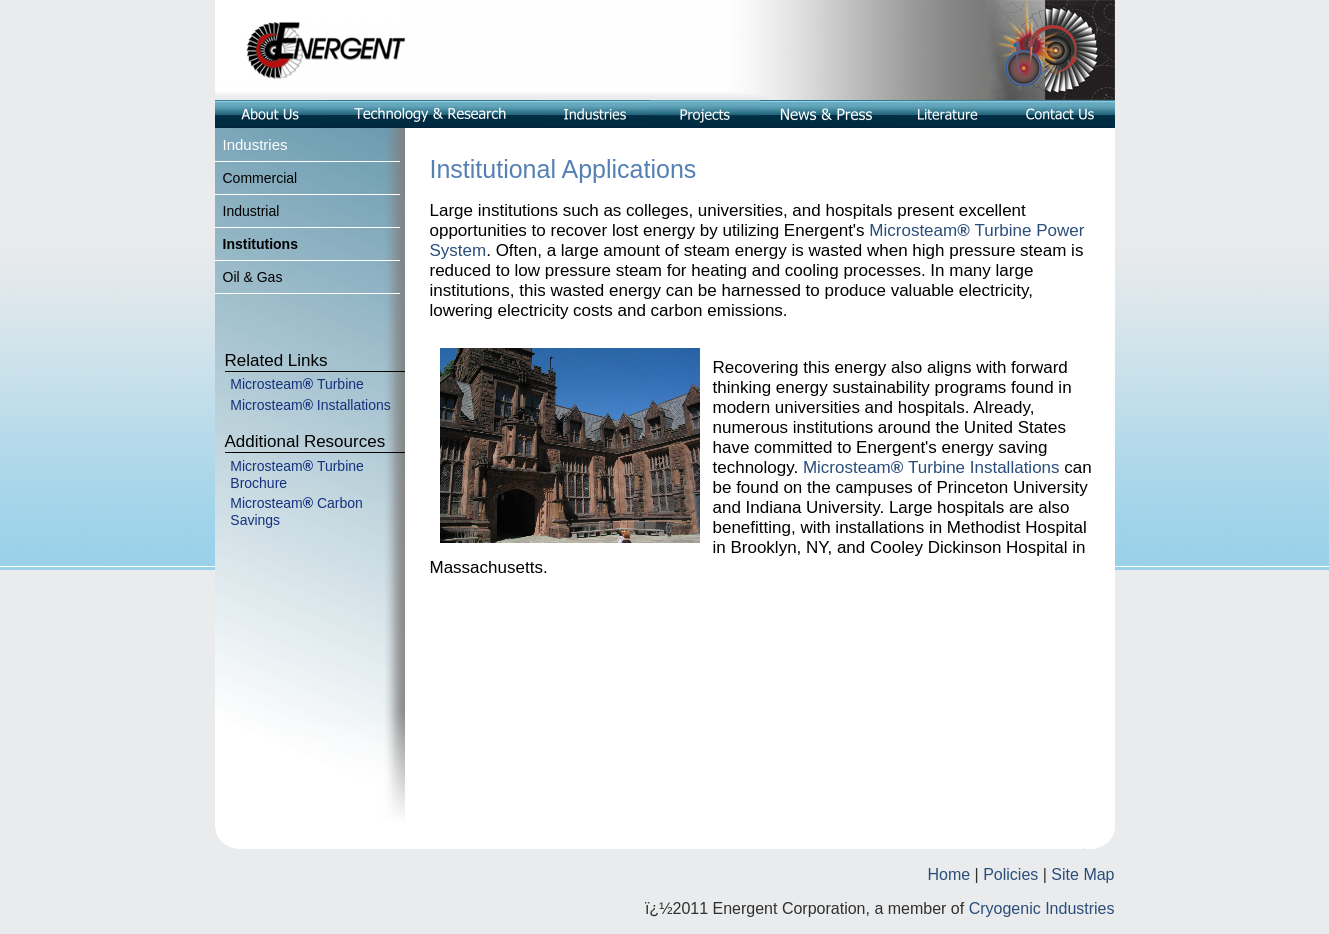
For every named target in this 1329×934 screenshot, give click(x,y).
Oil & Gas (253, 277)
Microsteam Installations (310, 405)
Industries (255, 144)
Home (948, 874)
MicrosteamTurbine (297, 384)
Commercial (260, 178)
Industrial (251, 211)
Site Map (1082, 874)
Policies (1010, 874)
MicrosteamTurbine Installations (933, 467)
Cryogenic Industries (1042, 908)
